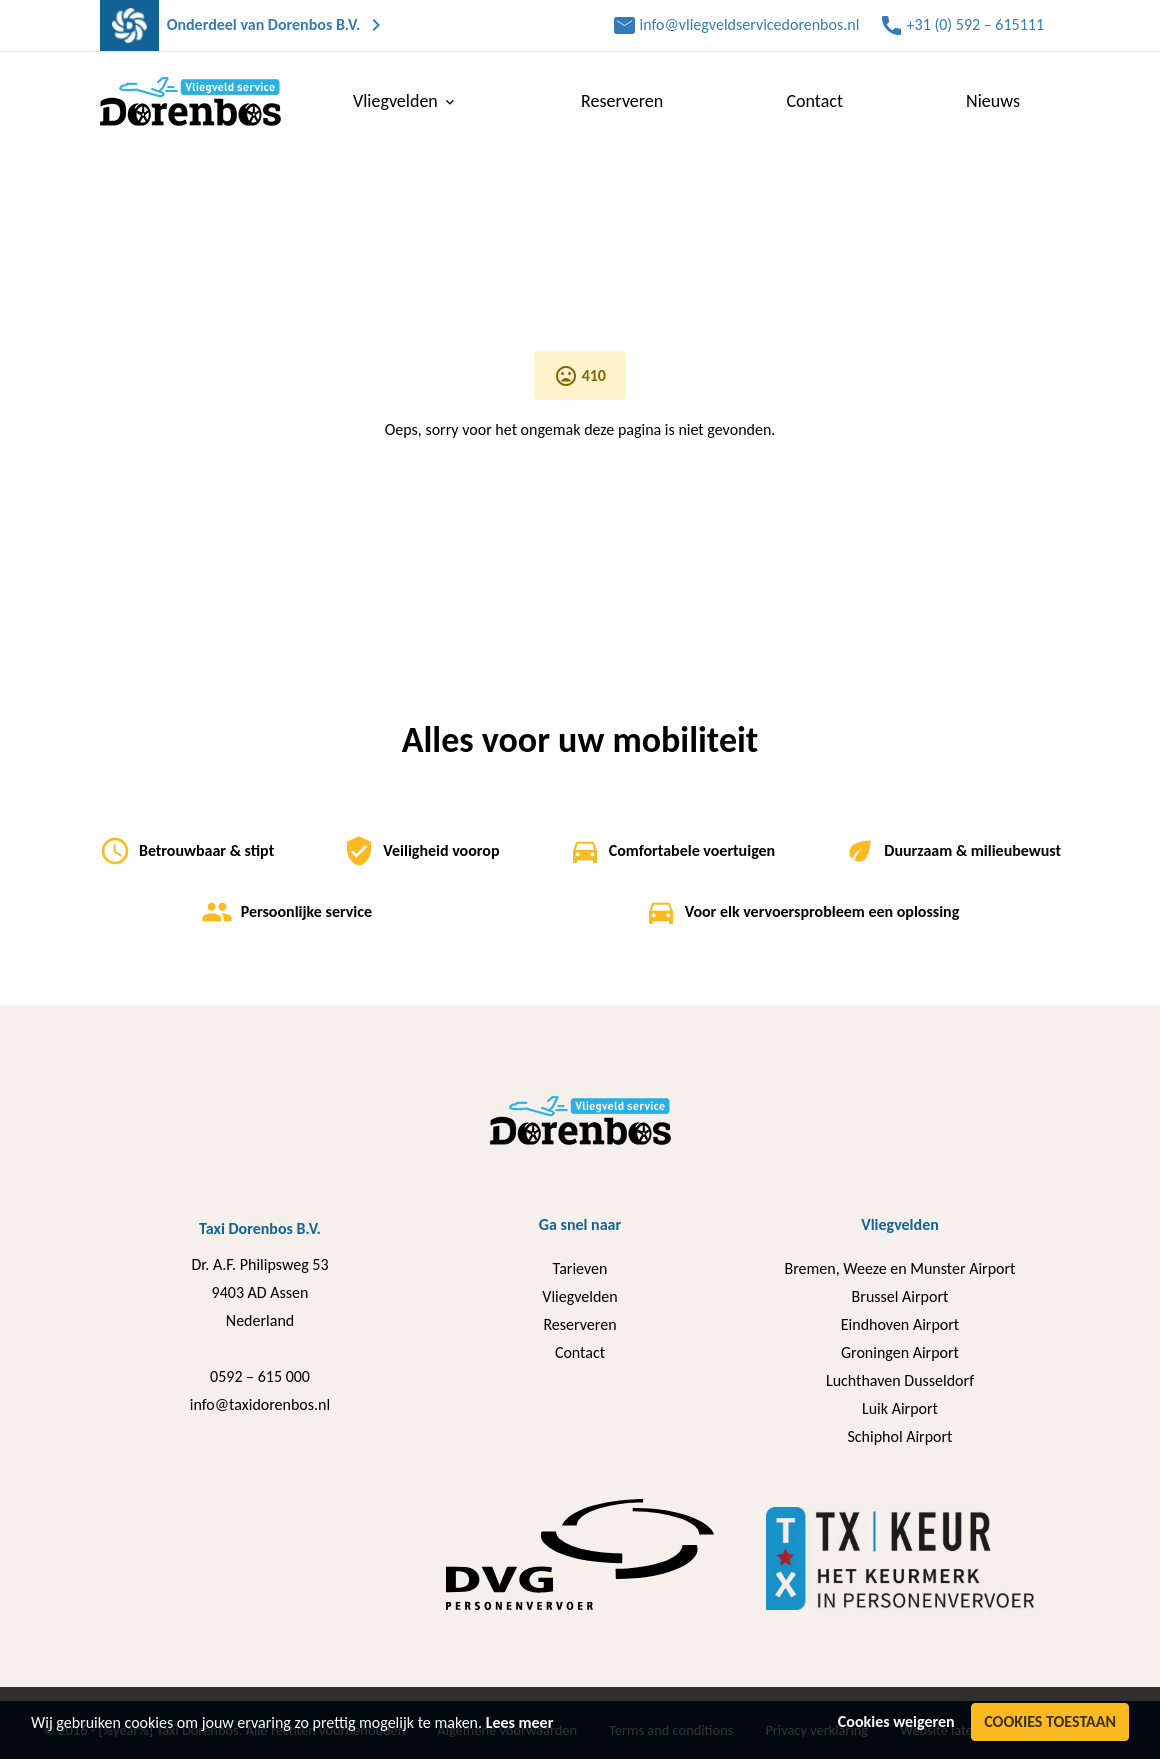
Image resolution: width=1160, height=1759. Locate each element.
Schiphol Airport (899, 1436)
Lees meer (520, 1722)
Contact (580, 1352)
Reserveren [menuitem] (622, 101)
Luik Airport (900, 1408)
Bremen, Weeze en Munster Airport (900, 1268)
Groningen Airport (900, 1352)
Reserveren (579, 1324)
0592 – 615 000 (260, 1376)
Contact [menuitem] (814, 101)
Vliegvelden (579, 1296)
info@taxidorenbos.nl (260, 1404)
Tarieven (580, 1268)
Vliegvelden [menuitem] (405, 101)
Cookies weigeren (896, 1721)
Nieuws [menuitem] (993, 101)
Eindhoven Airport (900, 1324)
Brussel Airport (900, 1296)
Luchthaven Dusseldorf (900, 1380)
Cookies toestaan (1050, 1721)
